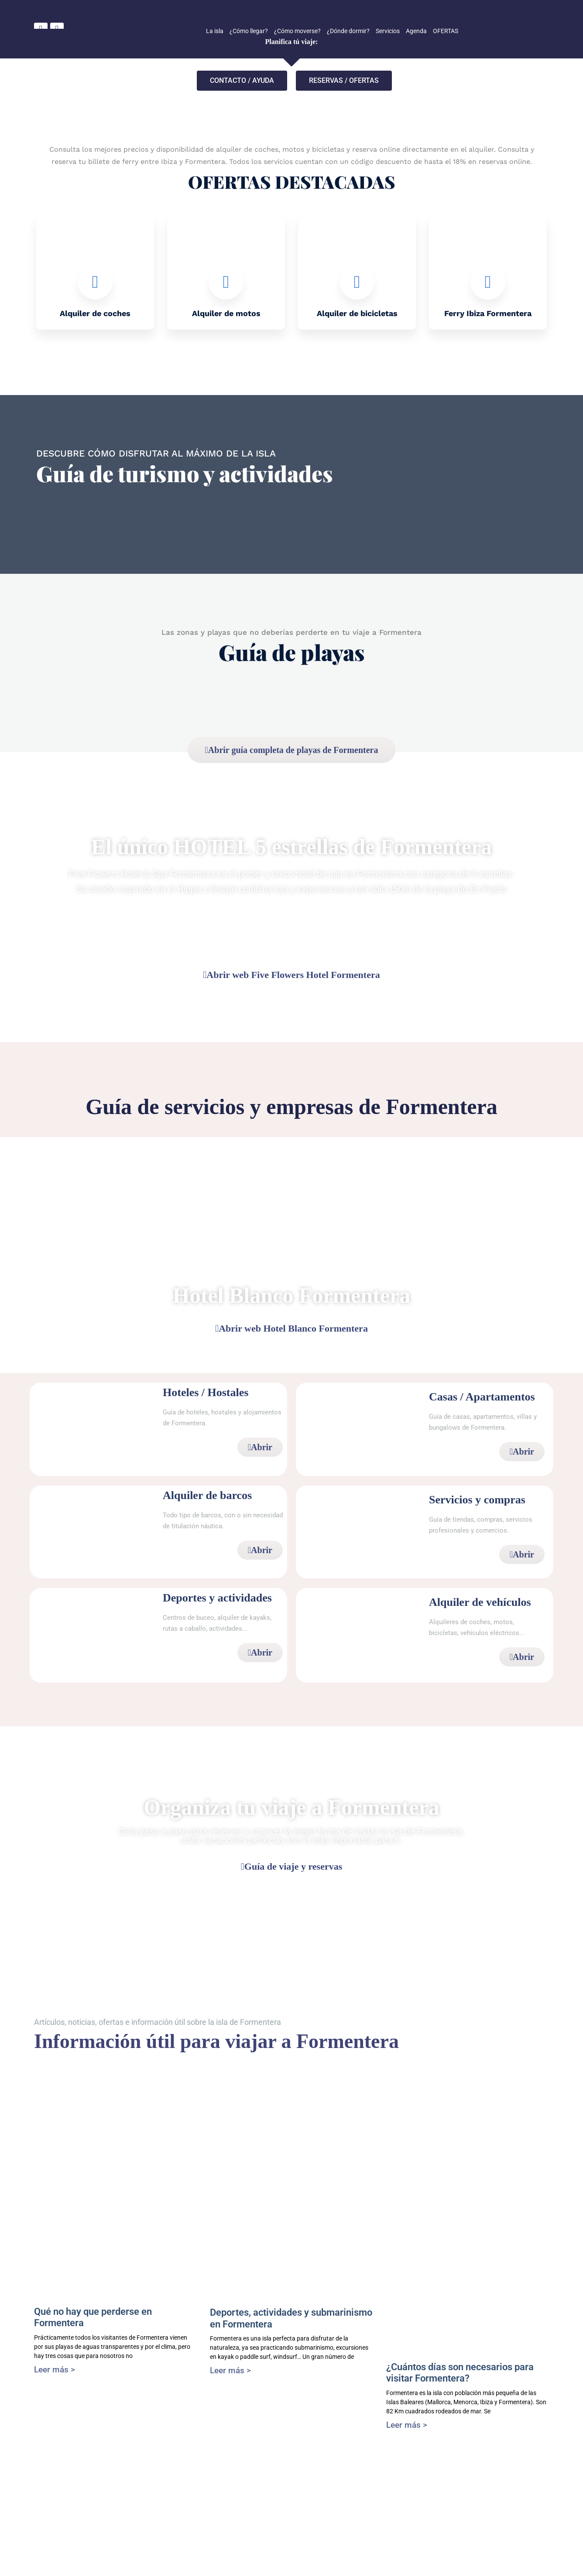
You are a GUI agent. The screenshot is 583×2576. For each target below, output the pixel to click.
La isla (214, 30)
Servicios (388, 30)
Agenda (416, 30)
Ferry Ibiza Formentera (488, 313)
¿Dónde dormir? (348, 30)
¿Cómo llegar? (249, 30)
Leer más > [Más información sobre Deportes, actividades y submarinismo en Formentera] (230, 2370)
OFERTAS (445, 30)
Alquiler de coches (95, 313)
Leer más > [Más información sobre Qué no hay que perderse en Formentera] (54, 2370)
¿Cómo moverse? (297, 30)
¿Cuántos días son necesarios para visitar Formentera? (460, 2372)
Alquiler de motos (226, 313)
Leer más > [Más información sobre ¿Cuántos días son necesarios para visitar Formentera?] (406, 2425)
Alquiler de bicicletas (357, 313)
